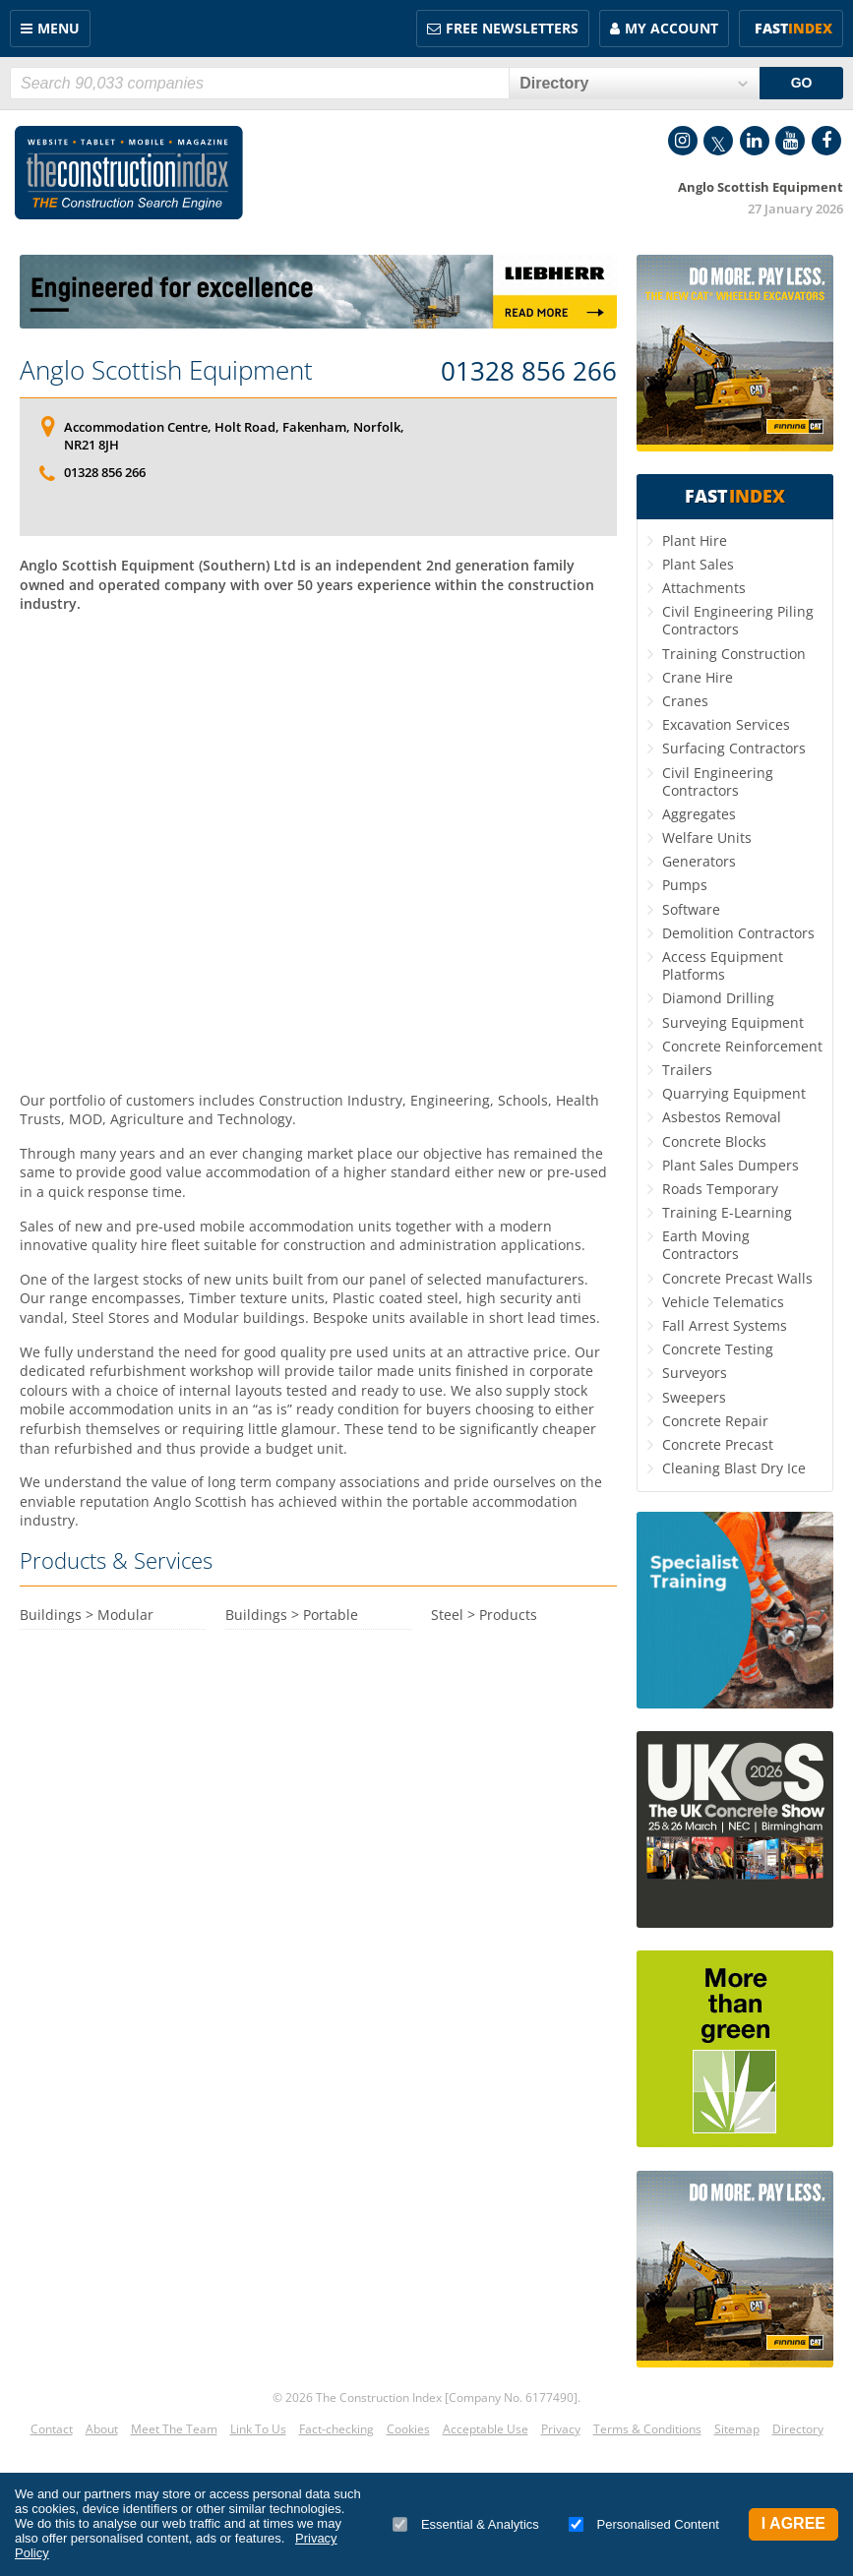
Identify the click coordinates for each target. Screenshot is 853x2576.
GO (802, 82)
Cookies (408, 2429)
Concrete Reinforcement (742, 1046)
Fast (793, 28)
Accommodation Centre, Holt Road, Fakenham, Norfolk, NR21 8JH (234, 435)
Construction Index (129, 173)
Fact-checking (336, 2429)
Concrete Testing (717, 1349)
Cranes (685, 700)
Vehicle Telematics (723, 1301)
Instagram (683, 140)
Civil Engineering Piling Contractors (738, 620)
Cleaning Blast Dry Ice (734, 1468)
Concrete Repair (715, 1420)
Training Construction (734, 653)
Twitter (718, 140)
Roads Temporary (720, 1188)
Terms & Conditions (647, 2429)
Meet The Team (174, 2429)
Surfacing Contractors (734, 748)
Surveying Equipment (733, 1022)
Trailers (687, 1069)
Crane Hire (697, 677)
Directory (797, 2429)
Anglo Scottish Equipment (166, 370)
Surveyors (694, 1372)
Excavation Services (726, 724)
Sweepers (694, 1397)
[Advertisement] (318, 808)
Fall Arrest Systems (724, 1325)
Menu (58, 28)
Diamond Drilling (718, 997)
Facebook (826, 140)
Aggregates (699, 814)
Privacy (560, 2429)
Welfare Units (707, 837)
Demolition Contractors (738, 933)
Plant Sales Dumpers (730, 1165)
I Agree (793, 2523)
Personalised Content (644, 2524)
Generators (699, 861)
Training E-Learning (727, 1212)
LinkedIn (754, 140)
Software (691, 909)
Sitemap (737, 2429)
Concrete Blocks (714, 1141)
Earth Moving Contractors (706, 1245)
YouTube (790, 140)
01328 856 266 (529, 372)
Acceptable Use (485, 2429)
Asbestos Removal (721, 1117)
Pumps (684, 884)
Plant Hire (694, 540)
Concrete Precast (717, 1444)
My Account (671, 28)
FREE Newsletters (512, 28)
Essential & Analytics (466, 2524)
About (102, 2429)
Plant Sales (698, 564)
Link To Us (258, 2429)
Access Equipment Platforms (722, 965)
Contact (51, 2429)
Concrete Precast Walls (737, 1278)
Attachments (704, 587)
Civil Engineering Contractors (717, 781)
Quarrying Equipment (734, 1093)
